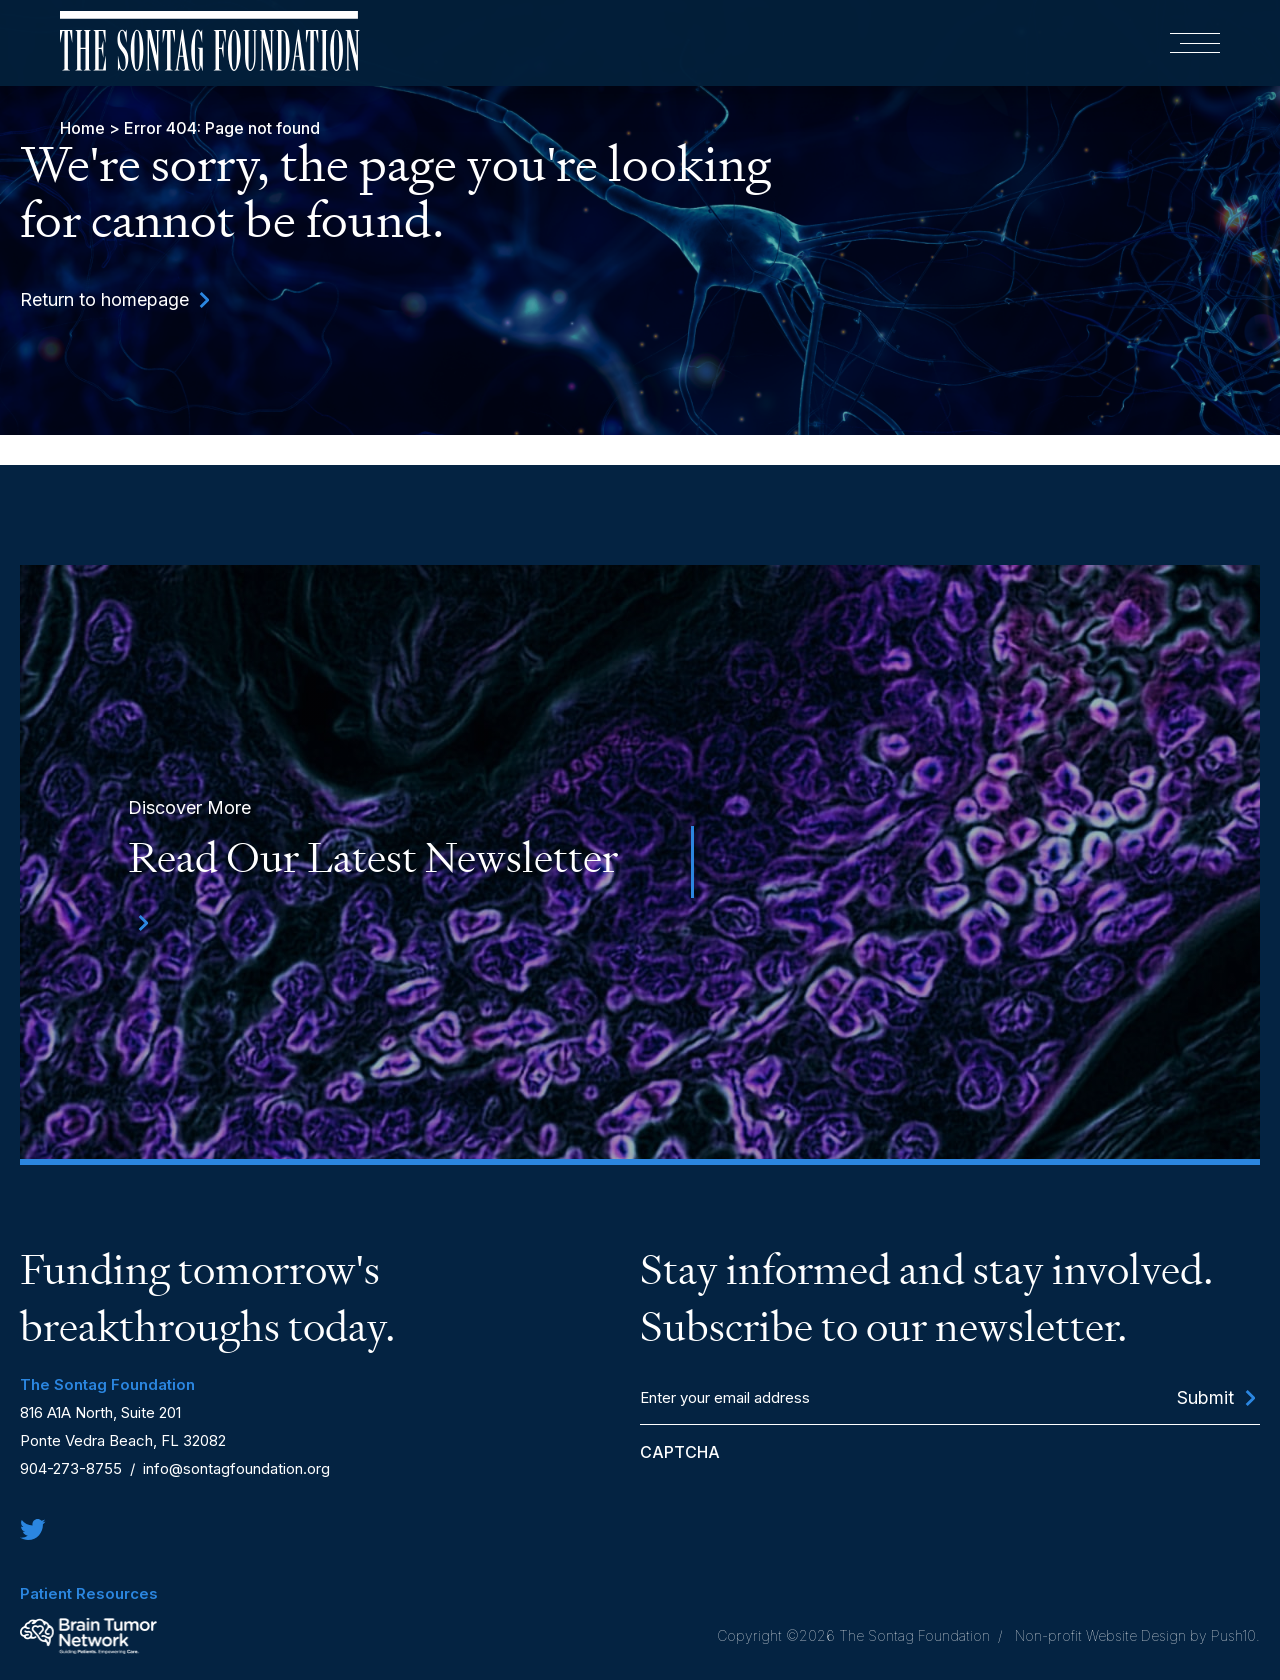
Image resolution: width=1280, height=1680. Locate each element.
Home (82, 128)
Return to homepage (104, 299)
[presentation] (792, 1507)
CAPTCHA (680, 1452)
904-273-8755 (71, 1468)
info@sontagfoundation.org (236, 1468)
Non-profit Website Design (1098, 1635)
